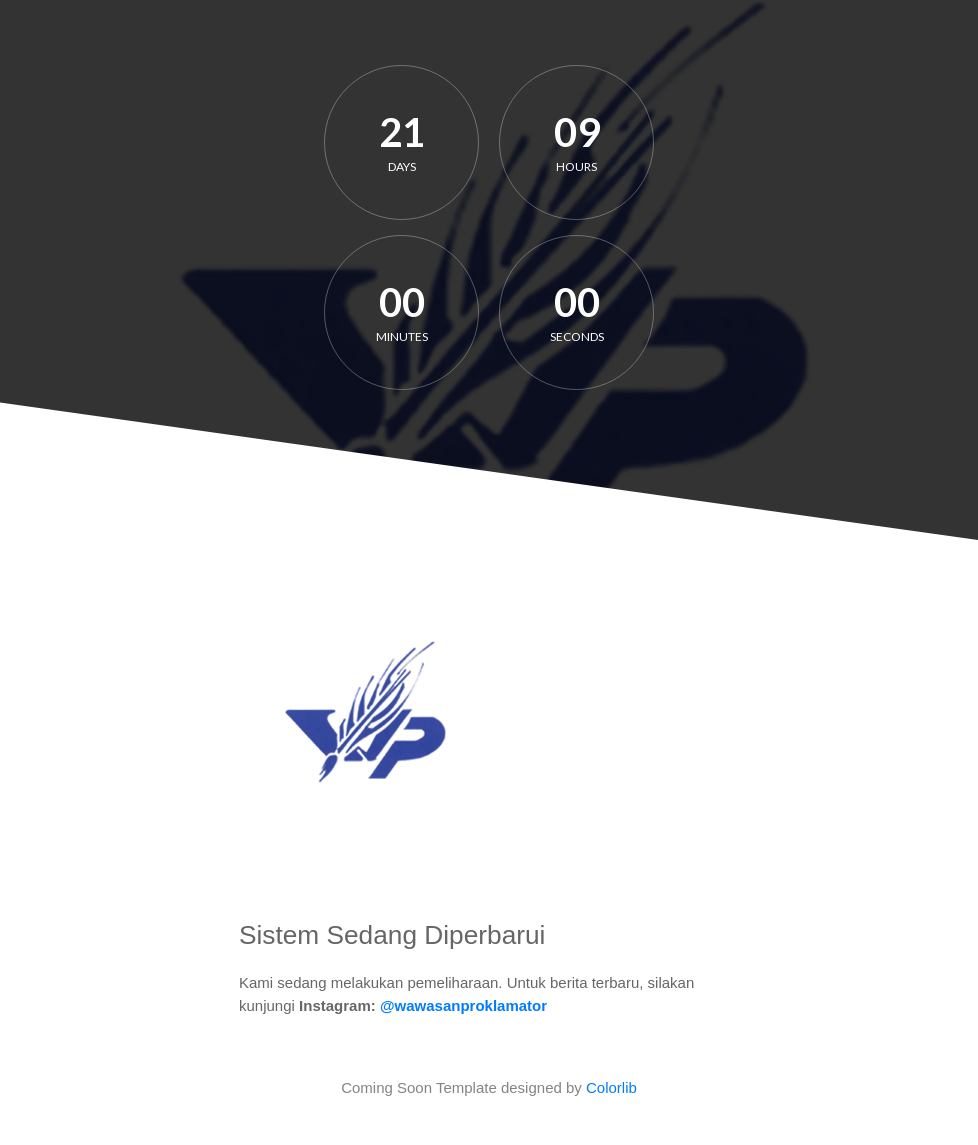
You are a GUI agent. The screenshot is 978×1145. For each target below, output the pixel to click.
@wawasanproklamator (463, 1005)
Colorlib (611, 1087)
